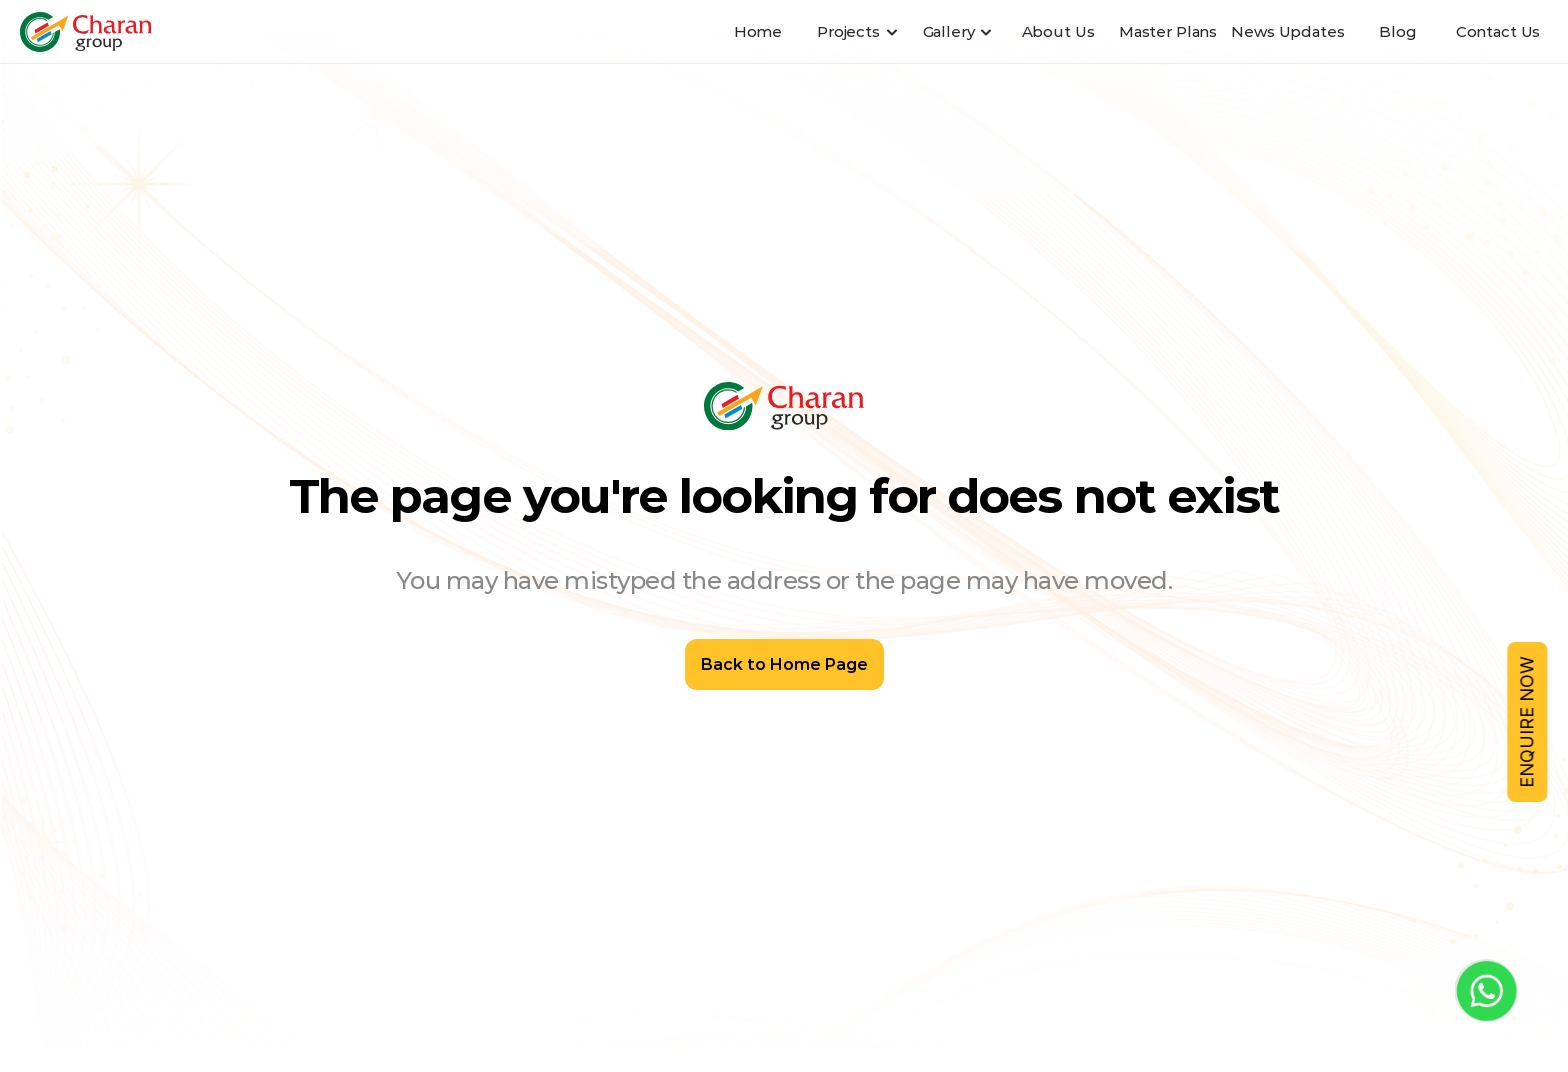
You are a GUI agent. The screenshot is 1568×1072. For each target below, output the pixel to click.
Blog (1397, 31)
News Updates (1287, 31)
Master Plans (1168, 31)
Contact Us (1498, 31)
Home (758, 31)
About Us (1058, 31)
